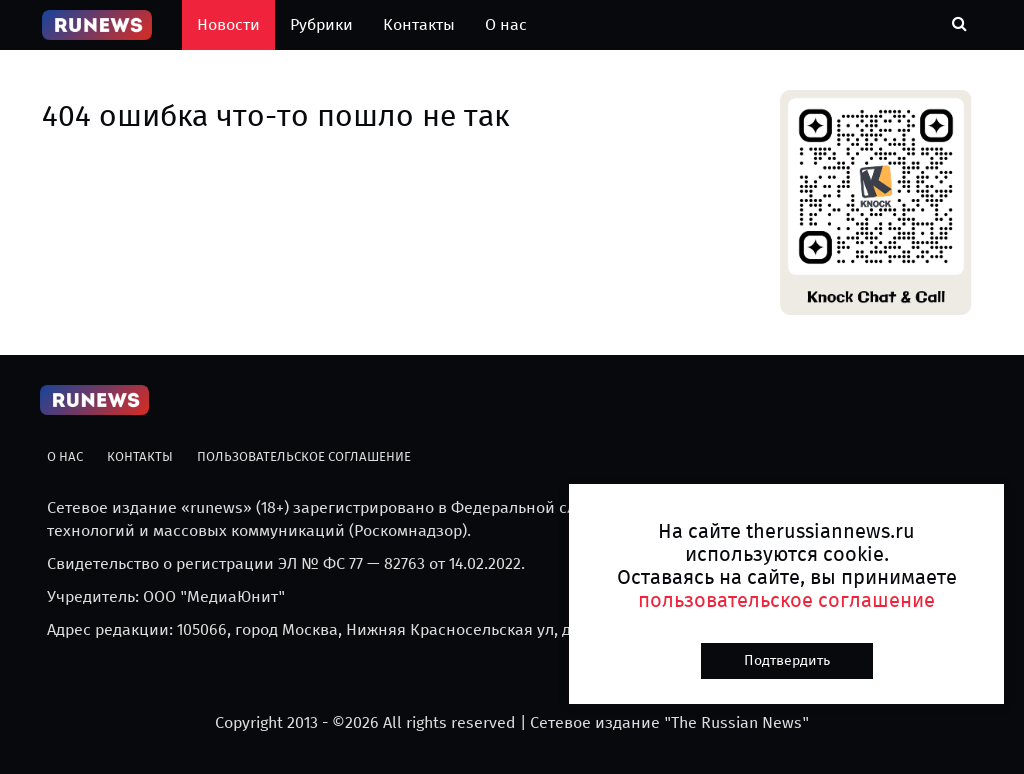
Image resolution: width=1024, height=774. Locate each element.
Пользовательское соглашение (304, 456)
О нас (506, 24)
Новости (228, 24)
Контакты (419, 24)
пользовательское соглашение (786, 600)
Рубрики (321, 24)
